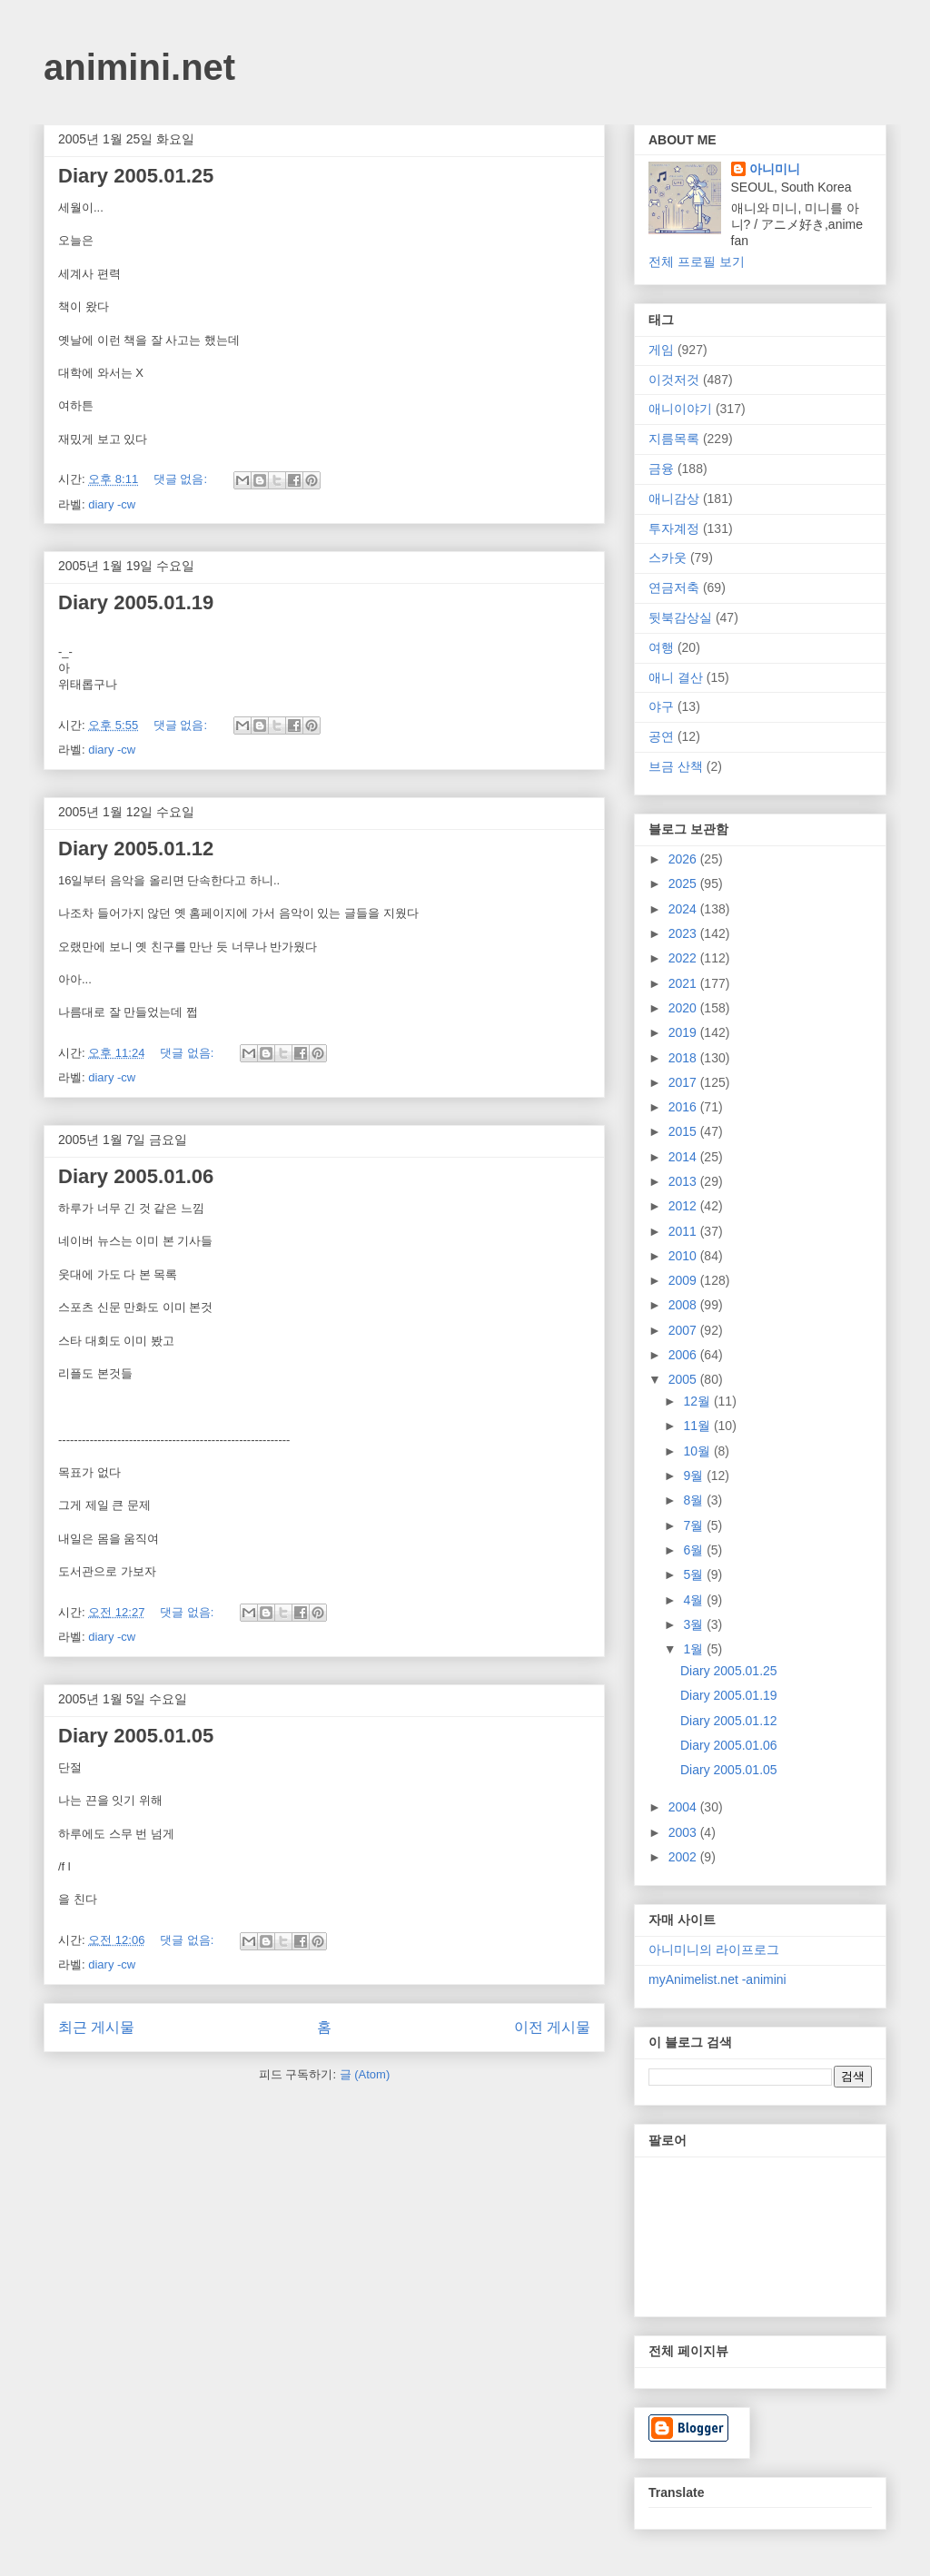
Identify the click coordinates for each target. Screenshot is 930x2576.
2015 (684, 1131)
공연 (661, 736)
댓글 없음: (182, 479)
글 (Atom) (365, 2074)
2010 (684, 1256)
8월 (695, 1500)
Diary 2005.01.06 (135, 1176)
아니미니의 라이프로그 (713, 1949)
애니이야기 (680, 408)
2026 (684, 859)
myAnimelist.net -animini (717, 1979)
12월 (698, 1401)
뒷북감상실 (680, 617)
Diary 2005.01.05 (135, 1735)
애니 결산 (675, 677)
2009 (684, 1280)
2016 (684, 1107)
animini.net (139, 67)
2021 (684, 983)
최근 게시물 (96, 2027)
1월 (695, 1649)
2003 (684, 1832)
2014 (684, 1157)
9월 (695, 1475)
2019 (684, 1032)
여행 (661, 647)
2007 (684, 1330)
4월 (695, 1600)
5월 (695, 1574)
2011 (684, 1231)
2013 (684, 1181)
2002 (684, 1857)
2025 (684, 883)
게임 (661, 349)
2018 (684, 1058)
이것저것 (673, 379)
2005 (684, 1379)
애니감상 (673, 498)
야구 (661, 706)
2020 (684, 1008)
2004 (684, 1807)
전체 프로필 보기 (696, 261)
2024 (684, 909)
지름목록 (673, 438)
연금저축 (673, 587)
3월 (695, 1624)
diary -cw (111, 504)
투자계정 (673, 528)
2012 (684, 1206)
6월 (695, 1550)
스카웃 (667, 557)
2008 (684, 1305)
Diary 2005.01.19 (135, 602)
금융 (661, 468)
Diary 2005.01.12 (135, 848)
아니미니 (774, 169)
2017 (684, 1082)
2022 (684, 958)
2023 (684, 933)
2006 (684, 1354)
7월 (695, 1525)
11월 (698, 1425)
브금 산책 (675, 766)
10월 (698, 1451)
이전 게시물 (552, 2027)
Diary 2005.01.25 (135, 175)
